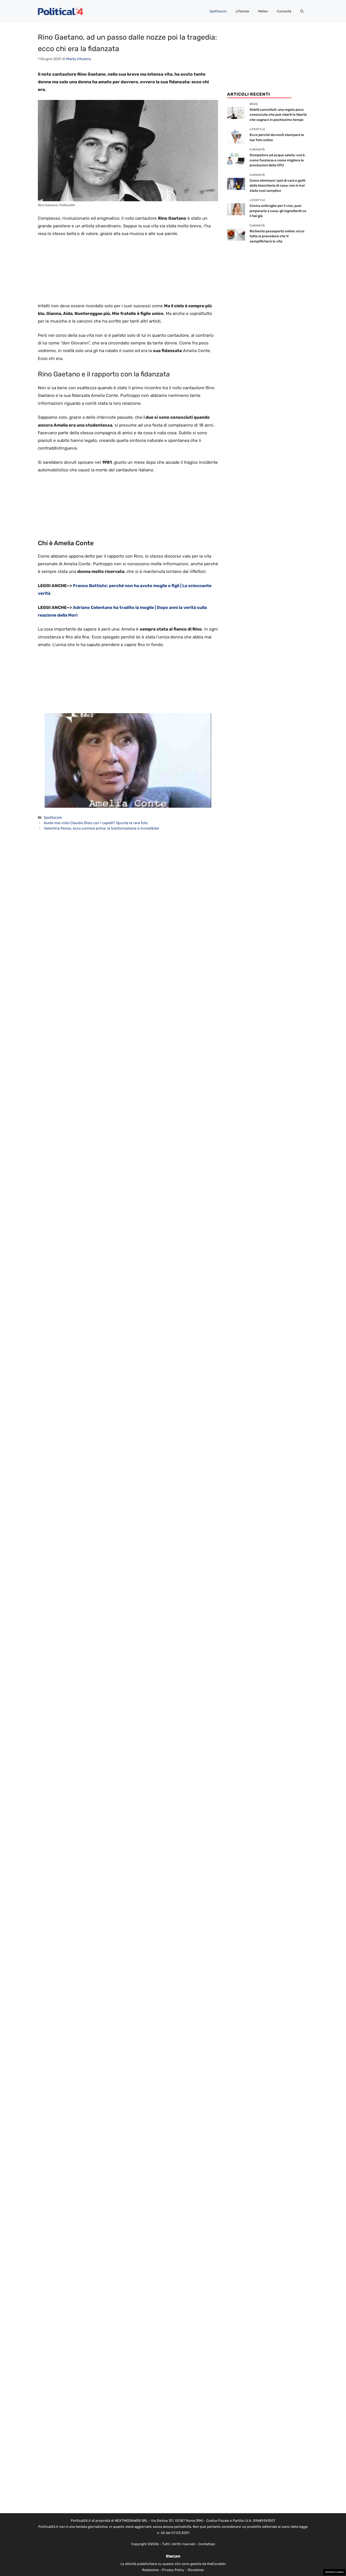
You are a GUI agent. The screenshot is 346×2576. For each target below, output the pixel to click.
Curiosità (284, 11)
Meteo (263, 11)
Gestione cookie (334, 2572)
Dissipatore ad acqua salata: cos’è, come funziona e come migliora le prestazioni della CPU (278, 160)
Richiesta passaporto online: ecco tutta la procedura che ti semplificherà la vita (277, 236)
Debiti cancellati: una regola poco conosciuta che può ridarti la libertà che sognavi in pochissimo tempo (278, 115)
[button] (302, 11)
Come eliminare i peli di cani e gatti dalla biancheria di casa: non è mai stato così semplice (277, 186)
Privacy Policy (173, 2570)
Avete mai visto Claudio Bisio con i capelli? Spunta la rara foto (96, 823)
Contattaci (206, 2544)
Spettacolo (218, 11)
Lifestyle (242, 11)
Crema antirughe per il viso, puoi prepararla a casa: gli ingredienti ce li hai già (278, 211)
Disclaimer (196, 2570)
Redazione (150, 2570)
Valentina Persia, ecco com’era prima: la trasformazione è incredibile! (101, 828)
